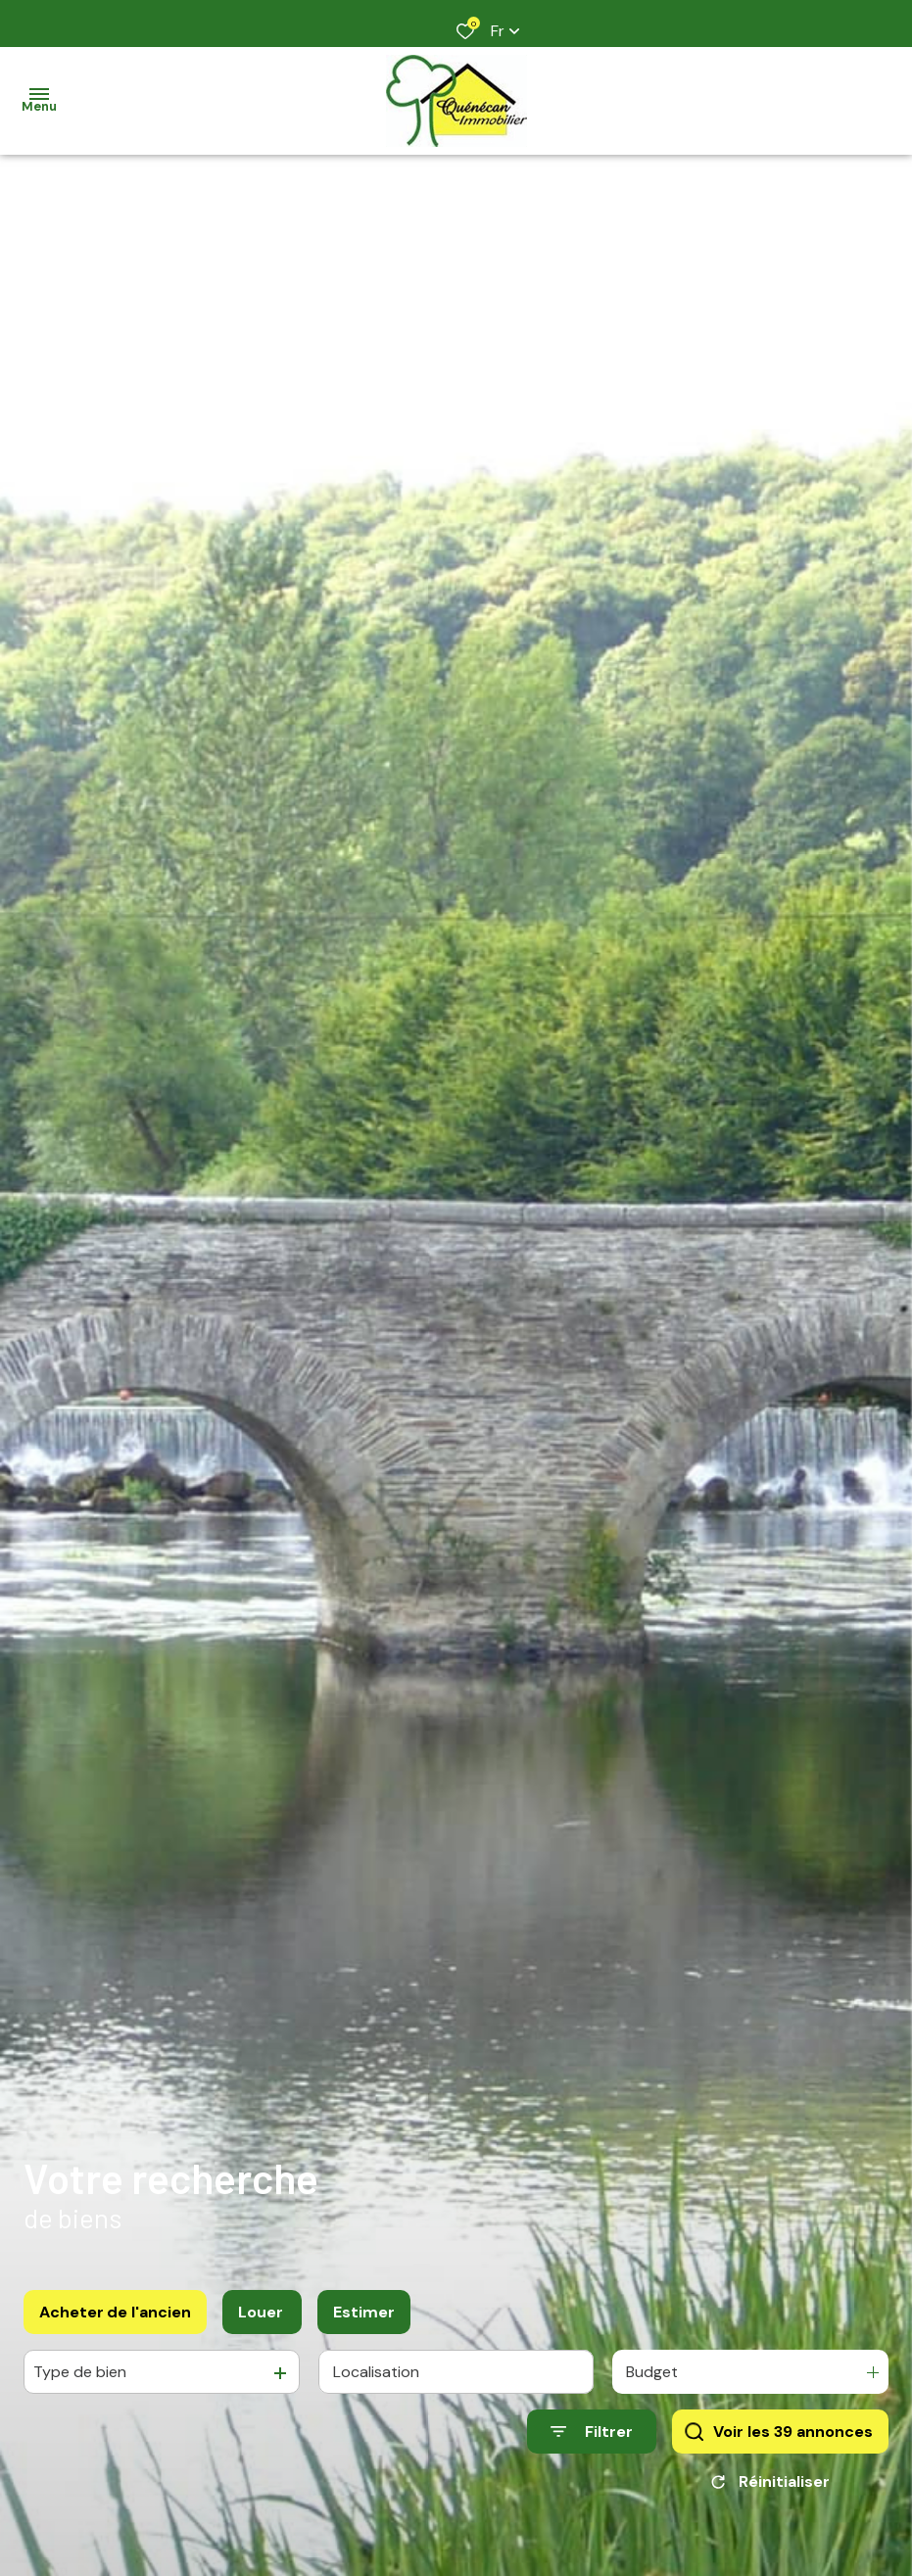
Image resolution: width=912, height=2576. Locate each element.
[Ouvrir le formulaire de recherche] (591, 2431)
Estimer (364, 2312)
